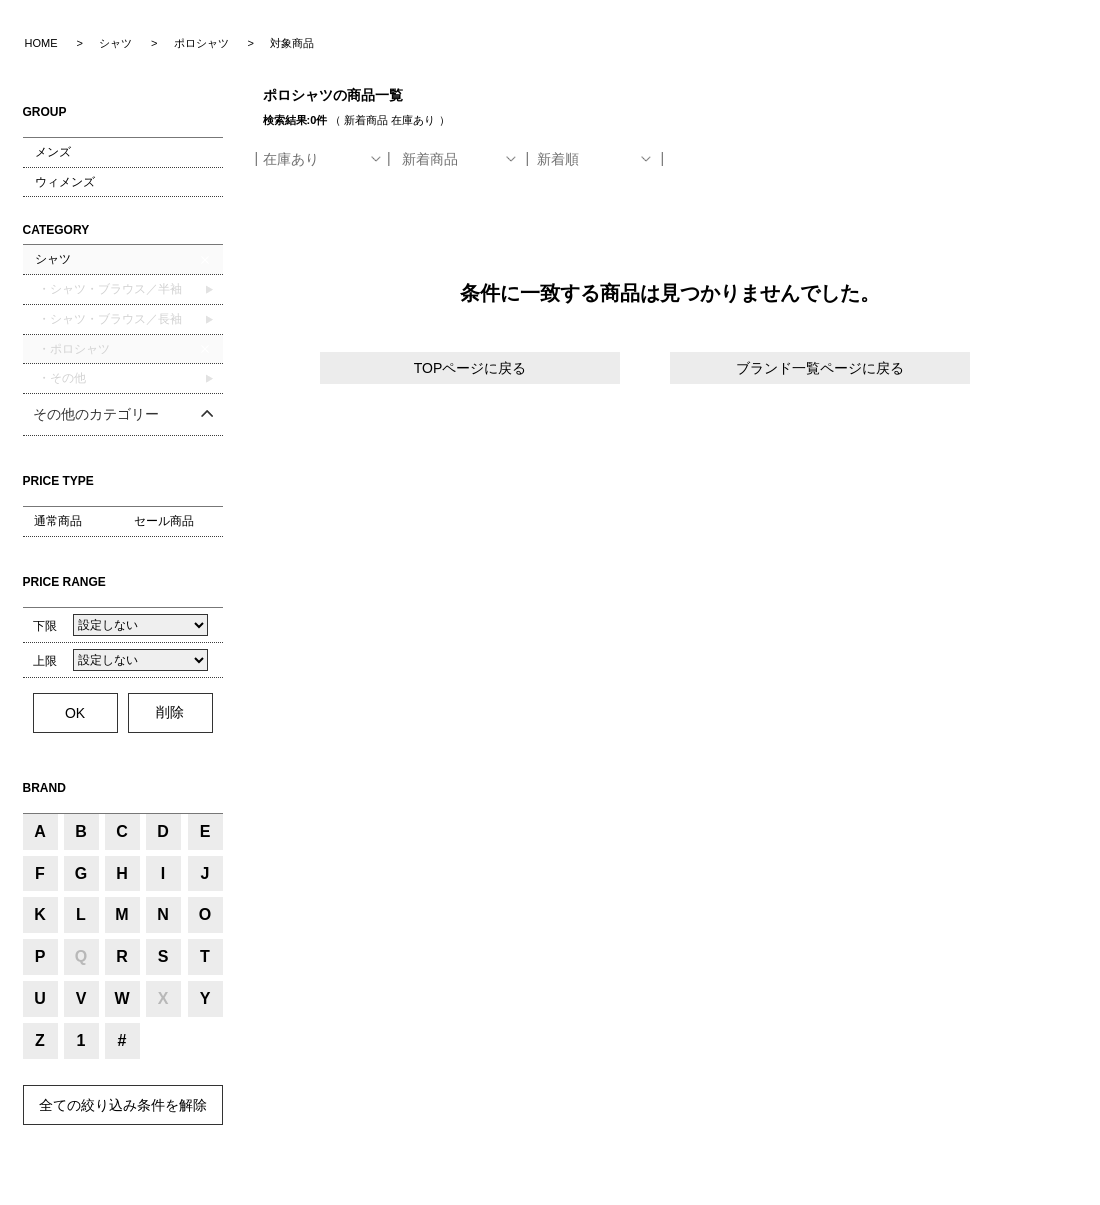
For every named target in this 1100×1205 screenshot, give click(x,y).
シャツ (53, 259)
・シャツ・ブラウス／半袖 (108, 289)
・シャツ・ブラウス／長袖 (108, 319)
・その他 (60, 378)
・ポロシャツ (72, 349)
